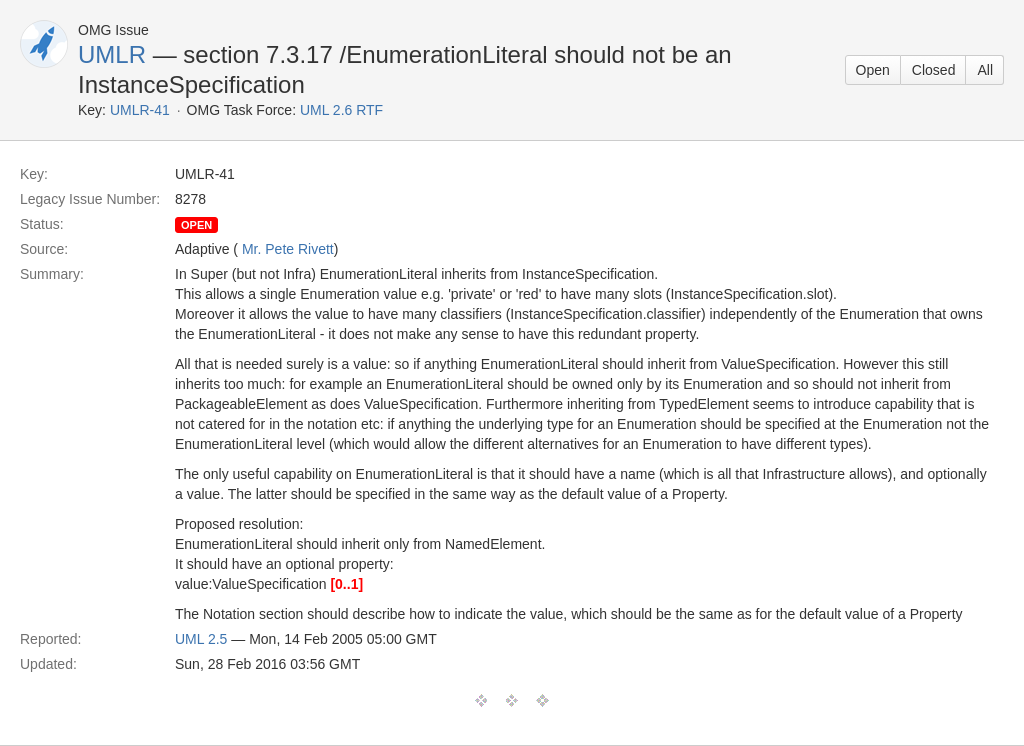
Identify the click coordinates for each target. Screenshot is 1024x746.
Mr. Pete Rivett (288, 249)
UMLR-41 (140, 110)
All (985, 70)
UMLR (112, 54)
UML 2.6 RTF (341, 110)
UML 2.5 (201, 639)
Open (873, 70)
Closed (934, 70)
